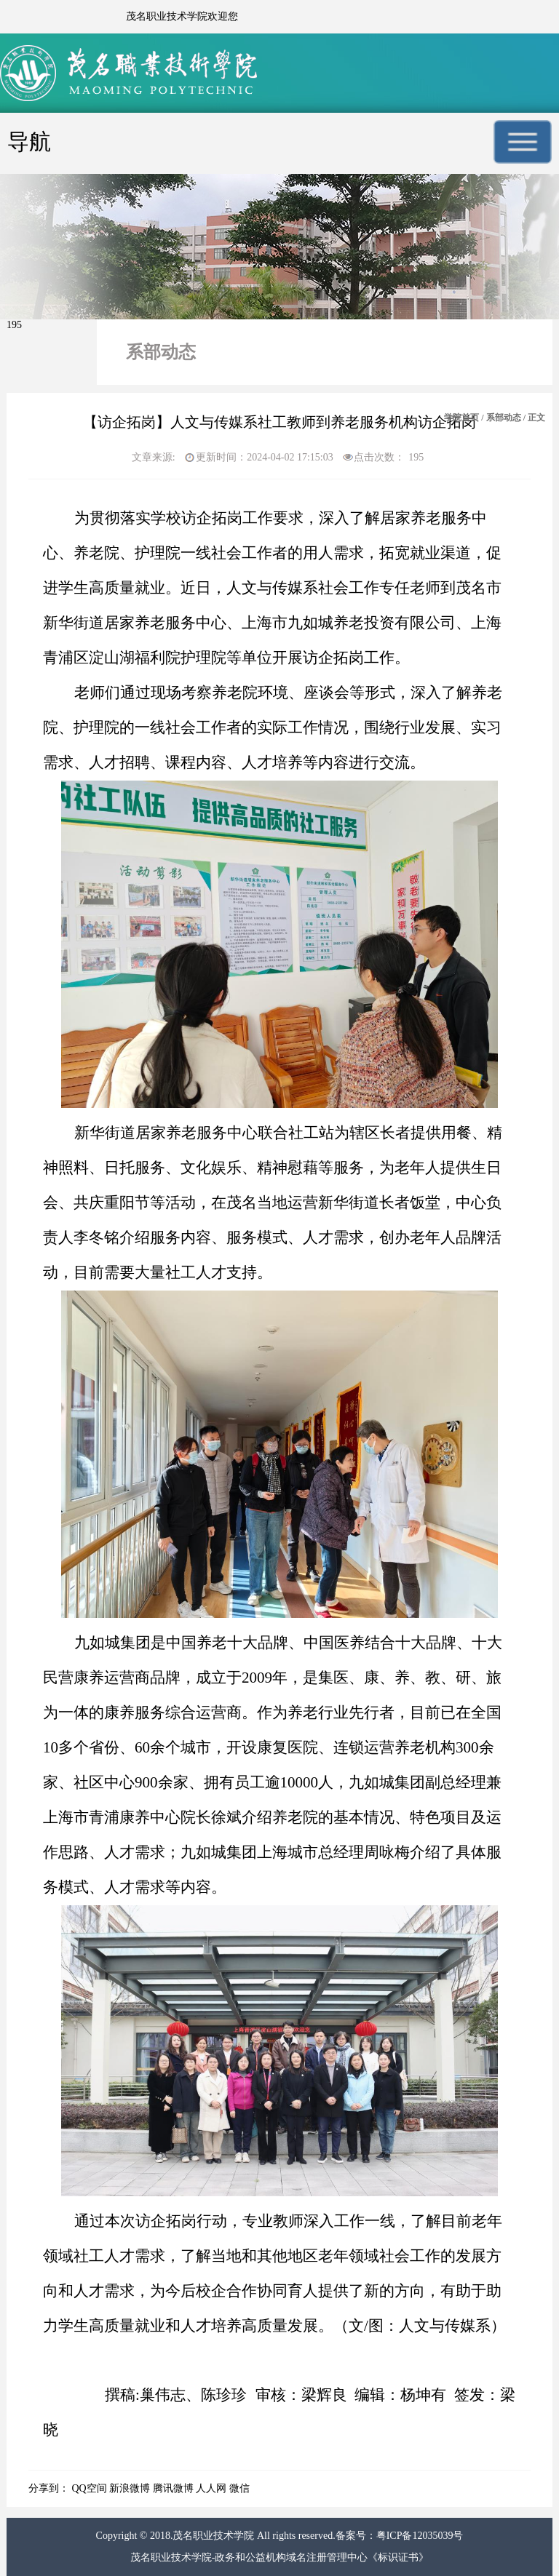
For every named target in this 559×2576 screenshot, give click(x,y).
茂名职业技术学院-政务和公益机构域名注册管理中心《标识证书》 (279, 2557)
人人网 (211, 2488)
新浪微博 (129, 2488)
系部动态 (503, 417)
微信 (239, 2488)
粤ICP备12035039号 (420, 2535)
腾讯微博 (173, 2488)
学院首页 (461, 417)
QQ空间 (89, 2488)
